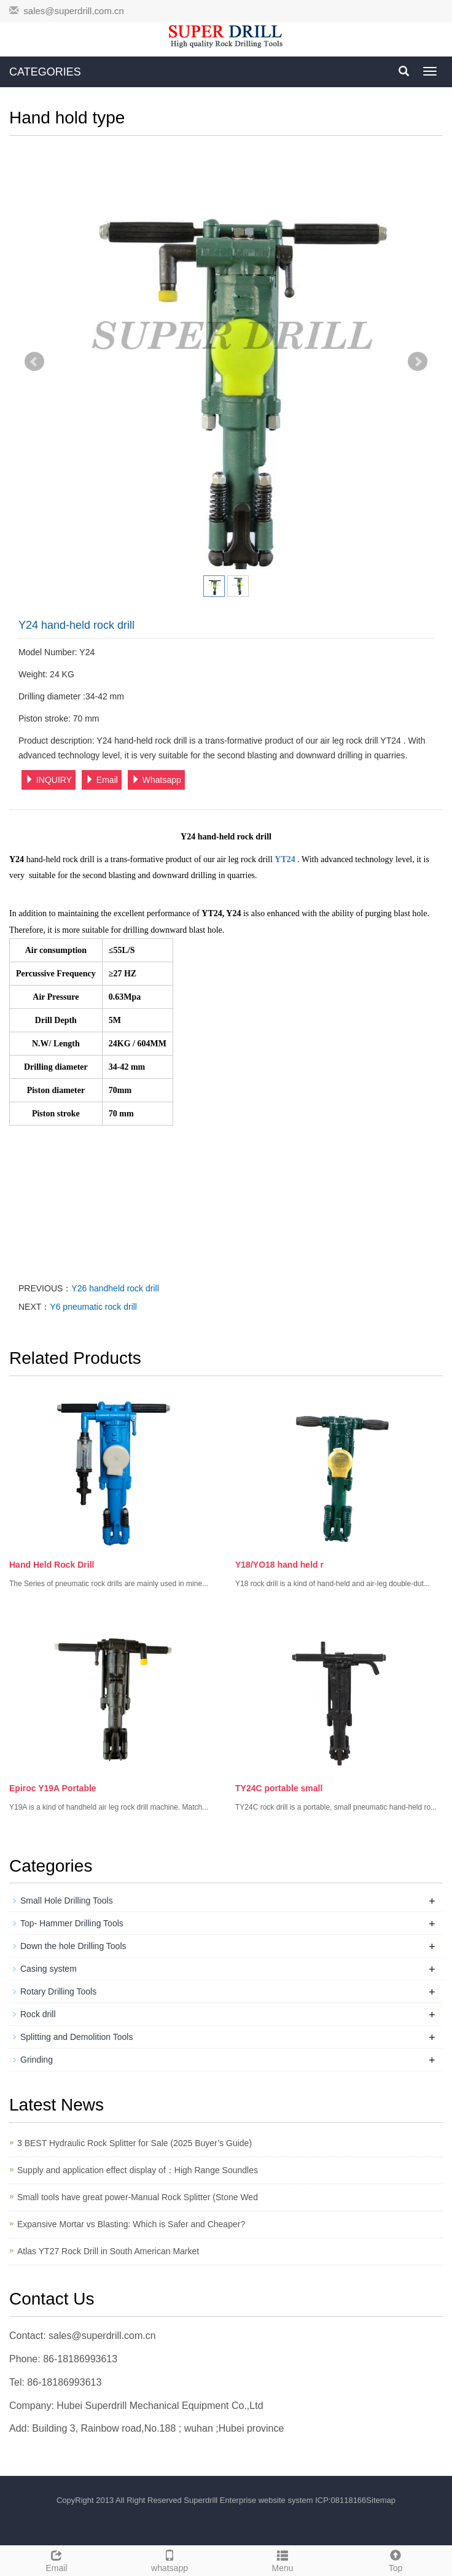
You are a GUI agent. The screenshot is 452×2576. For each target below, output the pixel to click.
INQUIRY (48, 780)
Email (101, 780)
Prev (34, 362)
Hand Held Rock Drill (51, 1565)
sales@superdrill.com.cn (73, 11)
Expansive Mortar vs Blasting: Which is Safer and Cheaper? (131, 2224)
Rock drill (38, 2014)
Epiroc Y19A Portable (52, 1788)
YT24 (285, 859)
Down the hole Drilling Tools (73, 1946)
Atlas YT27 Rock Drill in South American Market (108, 2251)
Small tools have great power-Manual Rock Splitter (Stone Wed (137, 2197)
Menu (282, 2559)
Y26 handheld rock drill (114, 1288)
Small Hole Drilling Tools (66, 1900)
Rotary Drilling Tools (58, 1991)
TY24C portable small (278, 1788)
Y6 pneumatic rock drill (93, 1307)
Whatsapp (156, 780)
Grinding (36, 2059)
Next (417, 362)
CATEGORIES (45, 72)
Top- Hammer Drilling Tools (71, 1923)
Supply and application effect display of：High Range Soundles (137, 2170)
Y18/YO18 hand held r (279, 1565)
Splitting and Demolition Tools (76, 2037)
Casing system (48, 1969)
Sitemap (380, 2500)
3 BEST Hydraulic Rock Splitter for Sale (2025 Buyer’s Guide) (134, 2143)
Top (395, 2559)
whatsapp (169, 2559)
